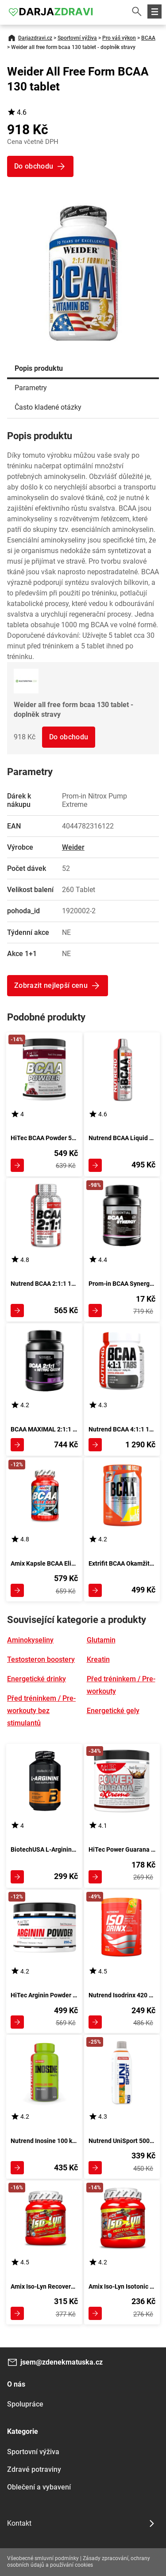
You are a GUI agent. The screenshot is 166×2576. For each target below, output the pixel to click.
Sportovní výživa (77, 38)
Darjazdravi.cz (35, 38)
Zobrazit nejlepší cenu (51, 985)
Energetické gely (113, 1710)
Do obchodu (68, 737)
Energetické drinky (36, 1679)
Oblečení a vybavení (39, 2487)
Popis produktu (39, 368)
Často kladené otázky (48, 407)
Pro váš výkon (119, 38)
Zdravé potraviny (34, 2469)
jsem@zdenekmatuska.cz (61, 2362)
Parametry (31, 388)
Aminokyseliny (30, 1640)
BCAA (148, 38)
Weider (73, 847)
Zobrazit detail (17, 1165)
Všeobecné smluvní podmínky (43, 2558)
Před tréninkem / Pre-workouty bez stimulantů (41, 1710)
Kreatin (98, 1659)
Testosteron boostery (41, 1659)
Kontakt (19, 2523)
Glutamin (101, 1640)
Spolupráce (25, 2404)
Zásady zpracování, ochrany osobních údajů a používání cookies (78, 2561)
